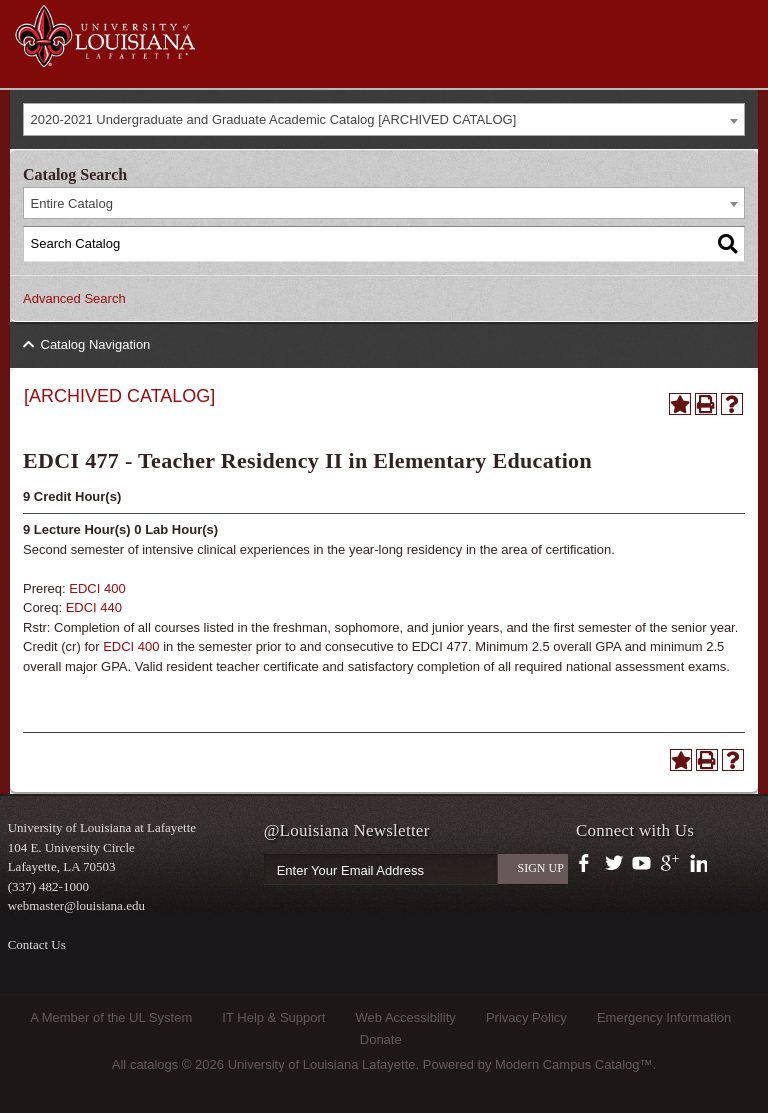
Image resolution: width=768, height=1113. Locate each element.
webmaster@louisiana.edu (76, 905)
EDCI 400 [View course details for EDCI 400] (97, 588)
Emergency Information (664, 1017)
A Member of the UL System (111, 1017)
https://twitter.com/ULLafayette (615, 864)
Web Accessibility (406, 1017)
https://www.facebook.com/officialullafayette (588, 864)
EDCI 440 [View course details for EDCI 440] (94, 607)
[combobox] (384, 119)
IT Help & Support (273, 1017)
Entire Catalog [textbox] (72, 203)
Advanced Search (74, 298)
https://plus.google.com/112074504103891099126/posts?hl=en (670, 864)
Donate (381, 1039)
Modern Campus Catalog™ (574, 1064)
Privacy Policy (526, 1017)
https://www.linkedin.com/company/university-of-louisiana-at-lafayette (696, 864)
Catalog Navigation (96, 344)
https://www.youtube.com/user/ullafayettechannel (641, 864)
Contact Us (37, 944)
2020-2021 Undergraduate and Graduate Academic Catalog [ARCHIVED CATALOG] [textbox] (274, 119)
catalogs (154, 1064)
